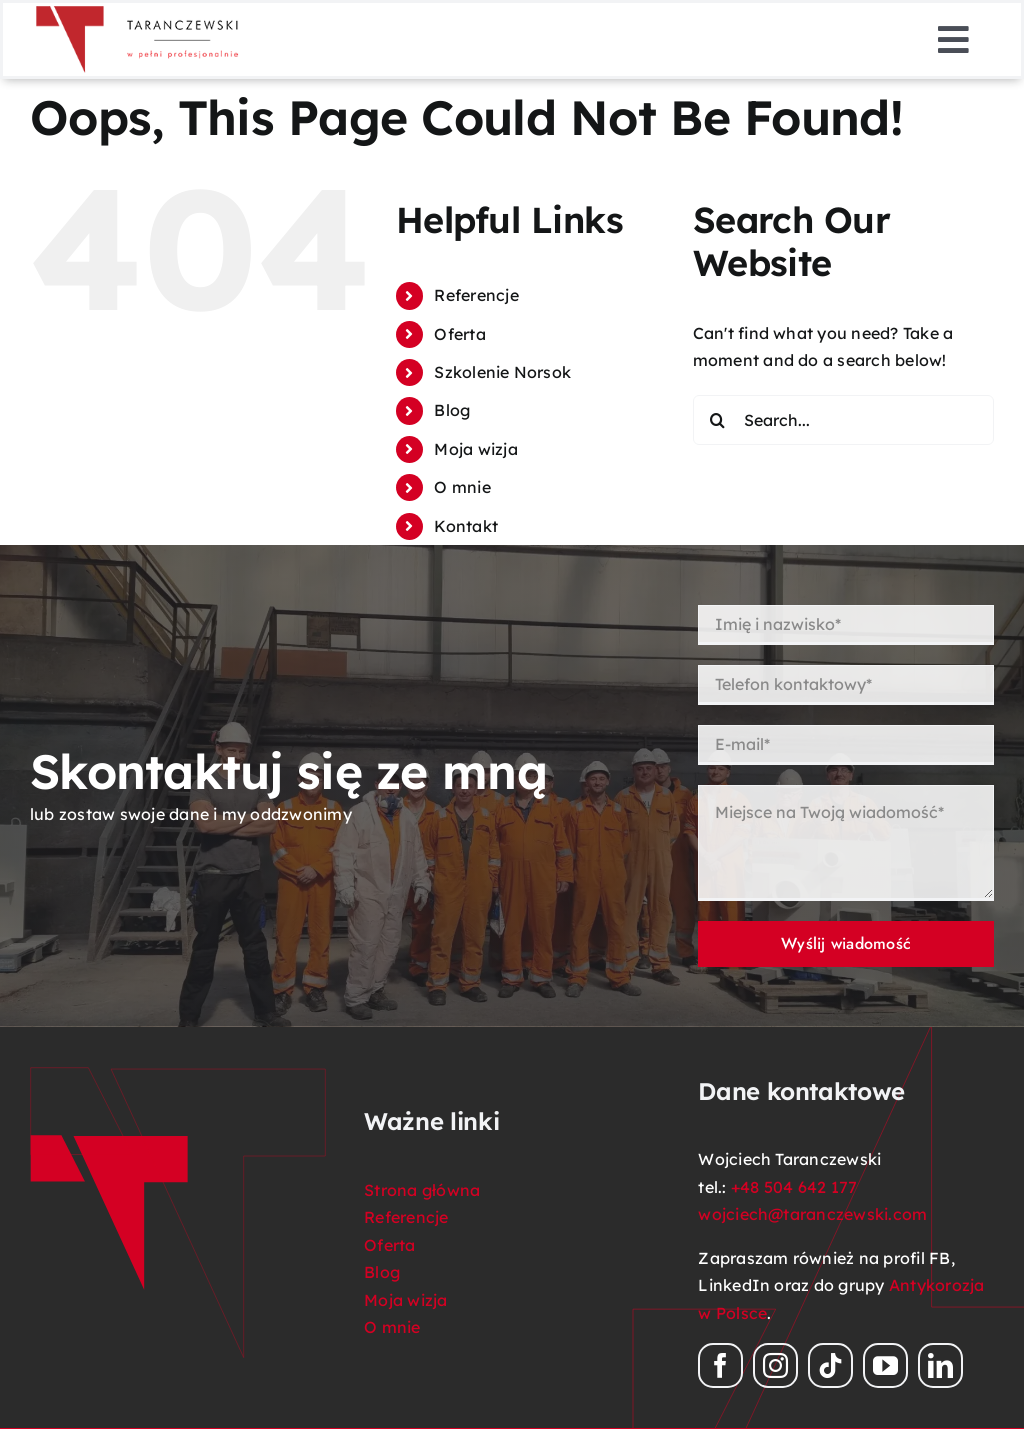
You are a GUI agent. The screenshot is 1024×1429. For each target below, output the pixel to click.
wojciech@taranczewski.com (812, 1214)
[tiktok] (830, 1365)
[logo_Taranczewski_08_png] (138, 11)
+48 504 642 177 (794, 1187)
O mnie (462, 487)
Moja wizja (475, 449)
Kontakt (466, 526)
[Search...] (843, 420)
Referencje (476, 295)
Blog (452, 410)
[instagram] (775, 1365)
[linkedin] (940, 1365)
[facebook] (720, 1365)
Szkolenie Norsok (502, 372)
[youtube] (885, 1365)
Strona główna (422, 1190)
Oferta (459, 334)
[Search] (718, 420)
